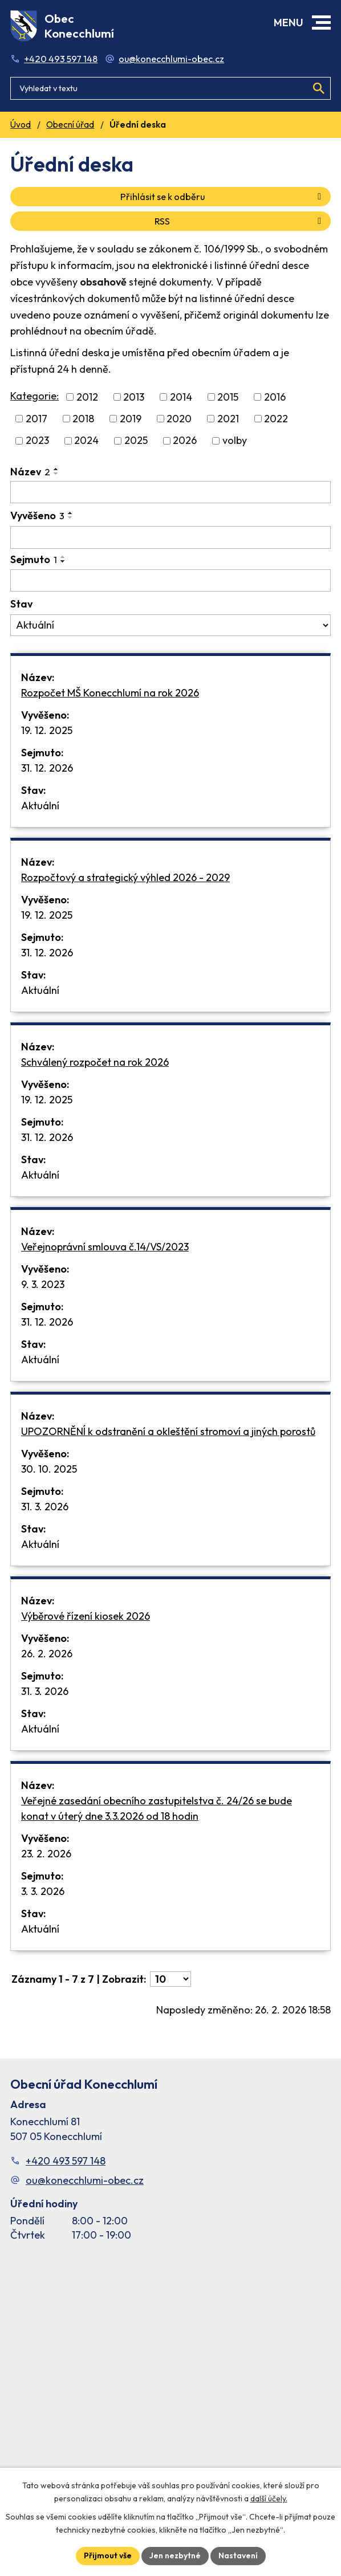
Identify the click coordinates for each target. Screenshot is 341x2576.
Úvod (20, 124)
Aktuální (40, 805)
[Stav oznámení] (170, 625)
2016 (275, 396)
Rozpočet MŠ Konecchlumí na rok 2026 (110, 692)
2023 (37, 440)
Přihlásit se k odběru (222, 196)
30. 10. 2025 (49, 1469)
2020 (179, 418)
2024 (86, 440)
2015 (227, 396)
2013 (133, 396)
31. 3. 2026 (44, 1506)
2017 (36, 418)
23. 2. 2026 (46, 1853)
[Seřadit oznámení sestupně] (56, 473)
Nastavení (238, 2555)
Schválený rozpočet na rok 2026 (95, 1062)
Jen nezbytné (175, 2555)
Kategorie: (34, 395)
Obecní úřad (70, 124)
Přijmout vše (108, 2555)
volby (234, 440)
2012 (87, 396)
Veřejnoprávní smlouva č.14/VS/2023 (105, 1246)
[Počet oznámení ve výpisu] (170, 1979)
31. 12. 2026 (47, 768)
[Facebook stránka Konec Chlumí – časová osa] (170, 2371)
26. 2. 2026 (46, 1653)
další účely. (268, 2498)
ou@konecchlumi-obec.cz (171, 58)
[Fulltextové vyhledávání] (170, 88)
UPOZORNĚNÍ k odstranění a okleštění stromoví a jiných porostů (168, 1431)
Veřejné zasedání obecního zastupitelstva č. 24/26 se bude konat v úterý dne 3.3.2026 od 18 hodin (156, 1808)
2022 (276, 418)
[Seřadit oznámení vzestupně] (56, 469)
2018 (83, 418)
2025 (136, 440)
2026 (185, 440)
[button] (321, 22)
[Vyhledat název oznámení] (170, 492)
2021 (228, 418)
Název (30, 471)
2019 (130, 418)
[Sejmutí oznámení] (170, 580)
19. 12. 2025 (46, 730)
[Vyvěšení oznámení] (170, 537)
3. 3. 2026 (42, 1891)
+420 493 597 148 (61, 58)
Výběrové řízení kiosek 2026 (85, 1616)
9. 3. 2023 (42, 1284)
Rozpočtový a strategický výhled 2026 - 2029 (125, 877)
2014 (181, 396)
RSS (240, 221)
